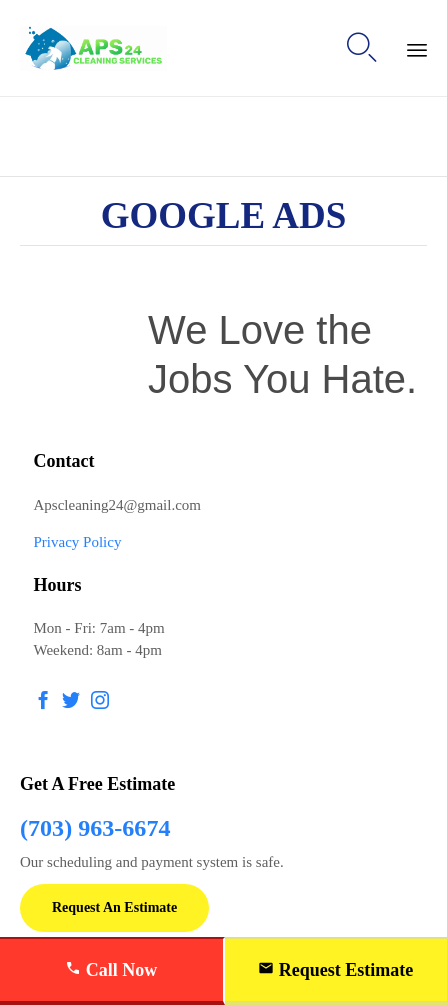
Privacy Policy (78, 542)
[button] (114, 908)
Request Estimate (335, 970)
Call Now (111, 970)
